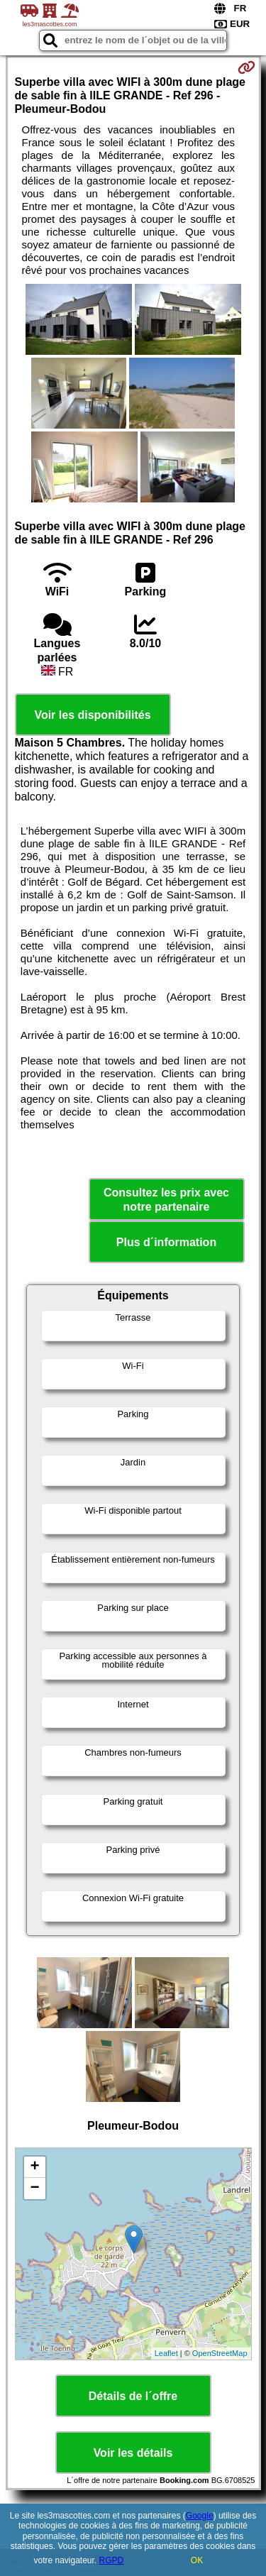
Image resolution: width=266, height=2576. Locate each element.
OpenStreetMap (220, 2353)
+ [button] (34, 2167)
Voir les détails (133, 2453)
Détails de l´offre (133, 2396)
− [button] (34, 2188)
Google (200, 2516)
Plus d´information (166, 1242)
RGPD (111, 2560)
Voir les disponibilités (92, 715)
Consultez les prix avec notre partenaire (166, 1199)
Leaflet (166, 2353)
